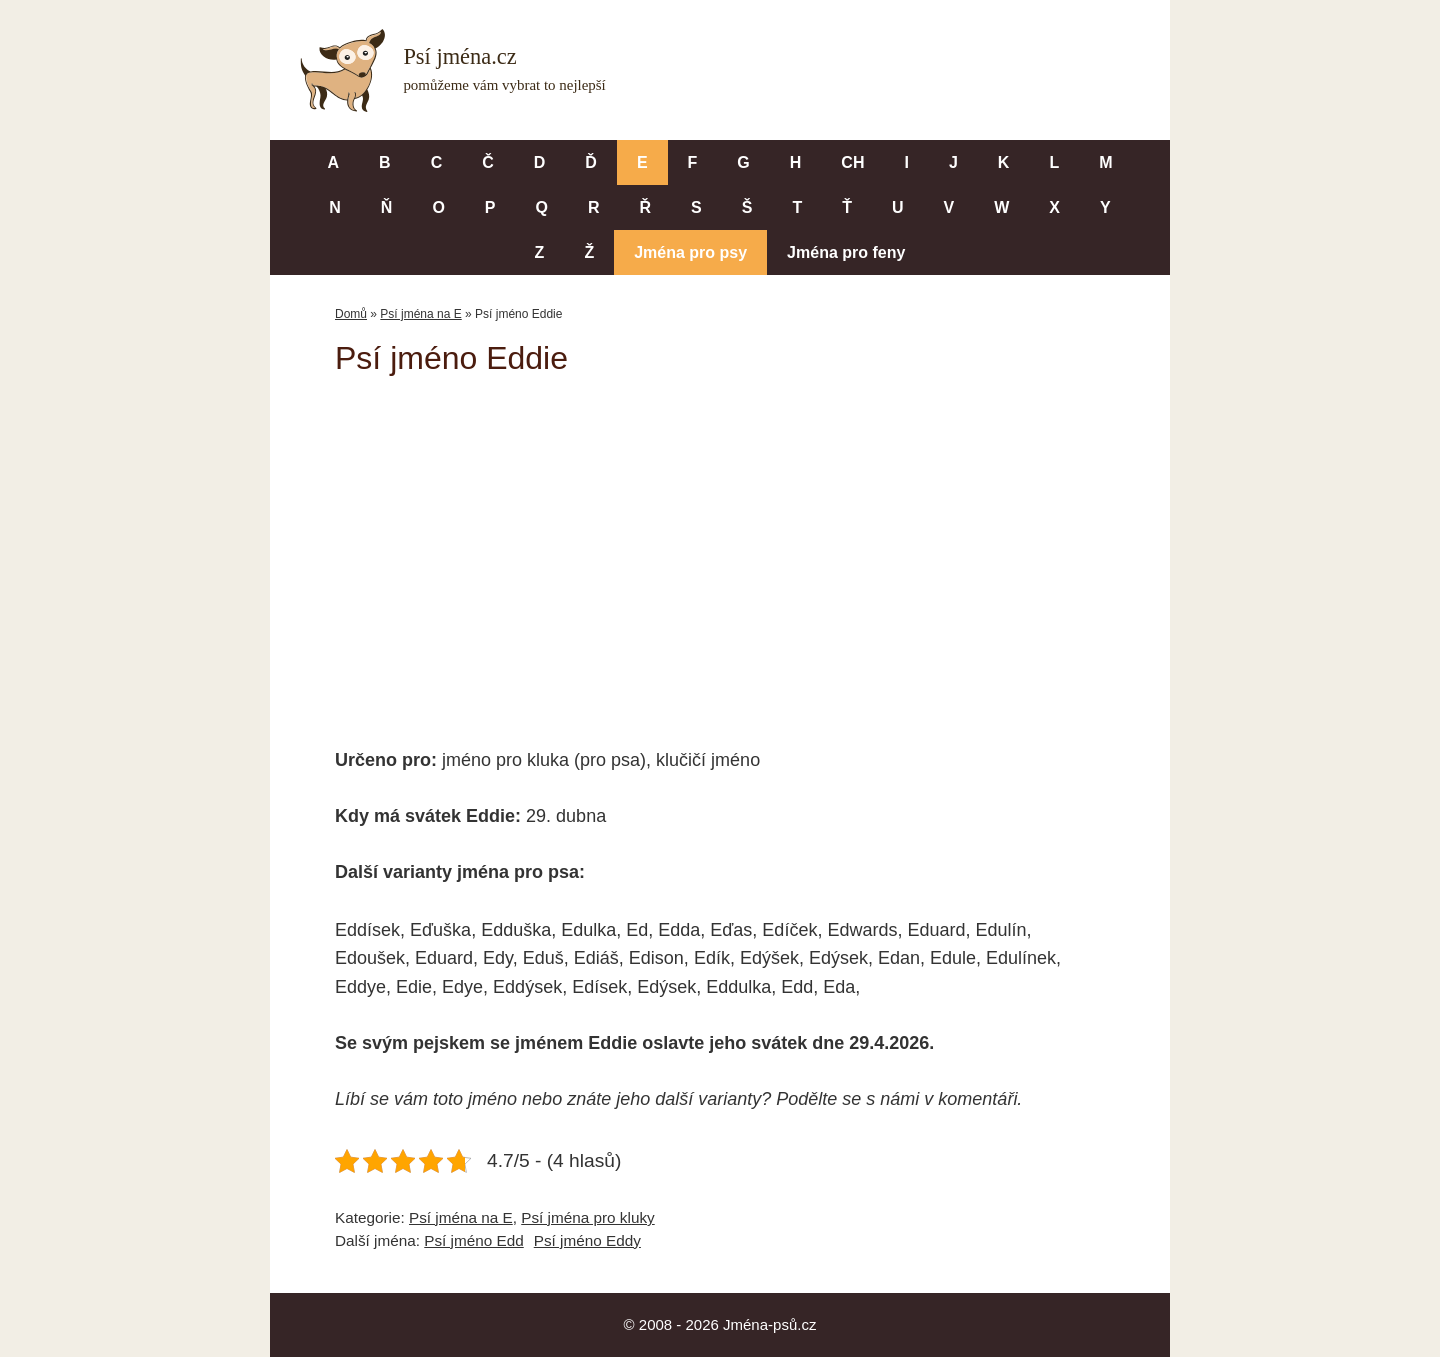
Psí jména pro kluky (587, 1217)
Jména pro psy (690, 252)
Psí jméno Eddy (587, 1240)
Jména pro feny (846, 252)
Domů (351, 314)
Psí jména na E (420, 314)
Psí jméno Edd (473, 1240)
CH (852, 162)
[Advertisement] (720, 548)
